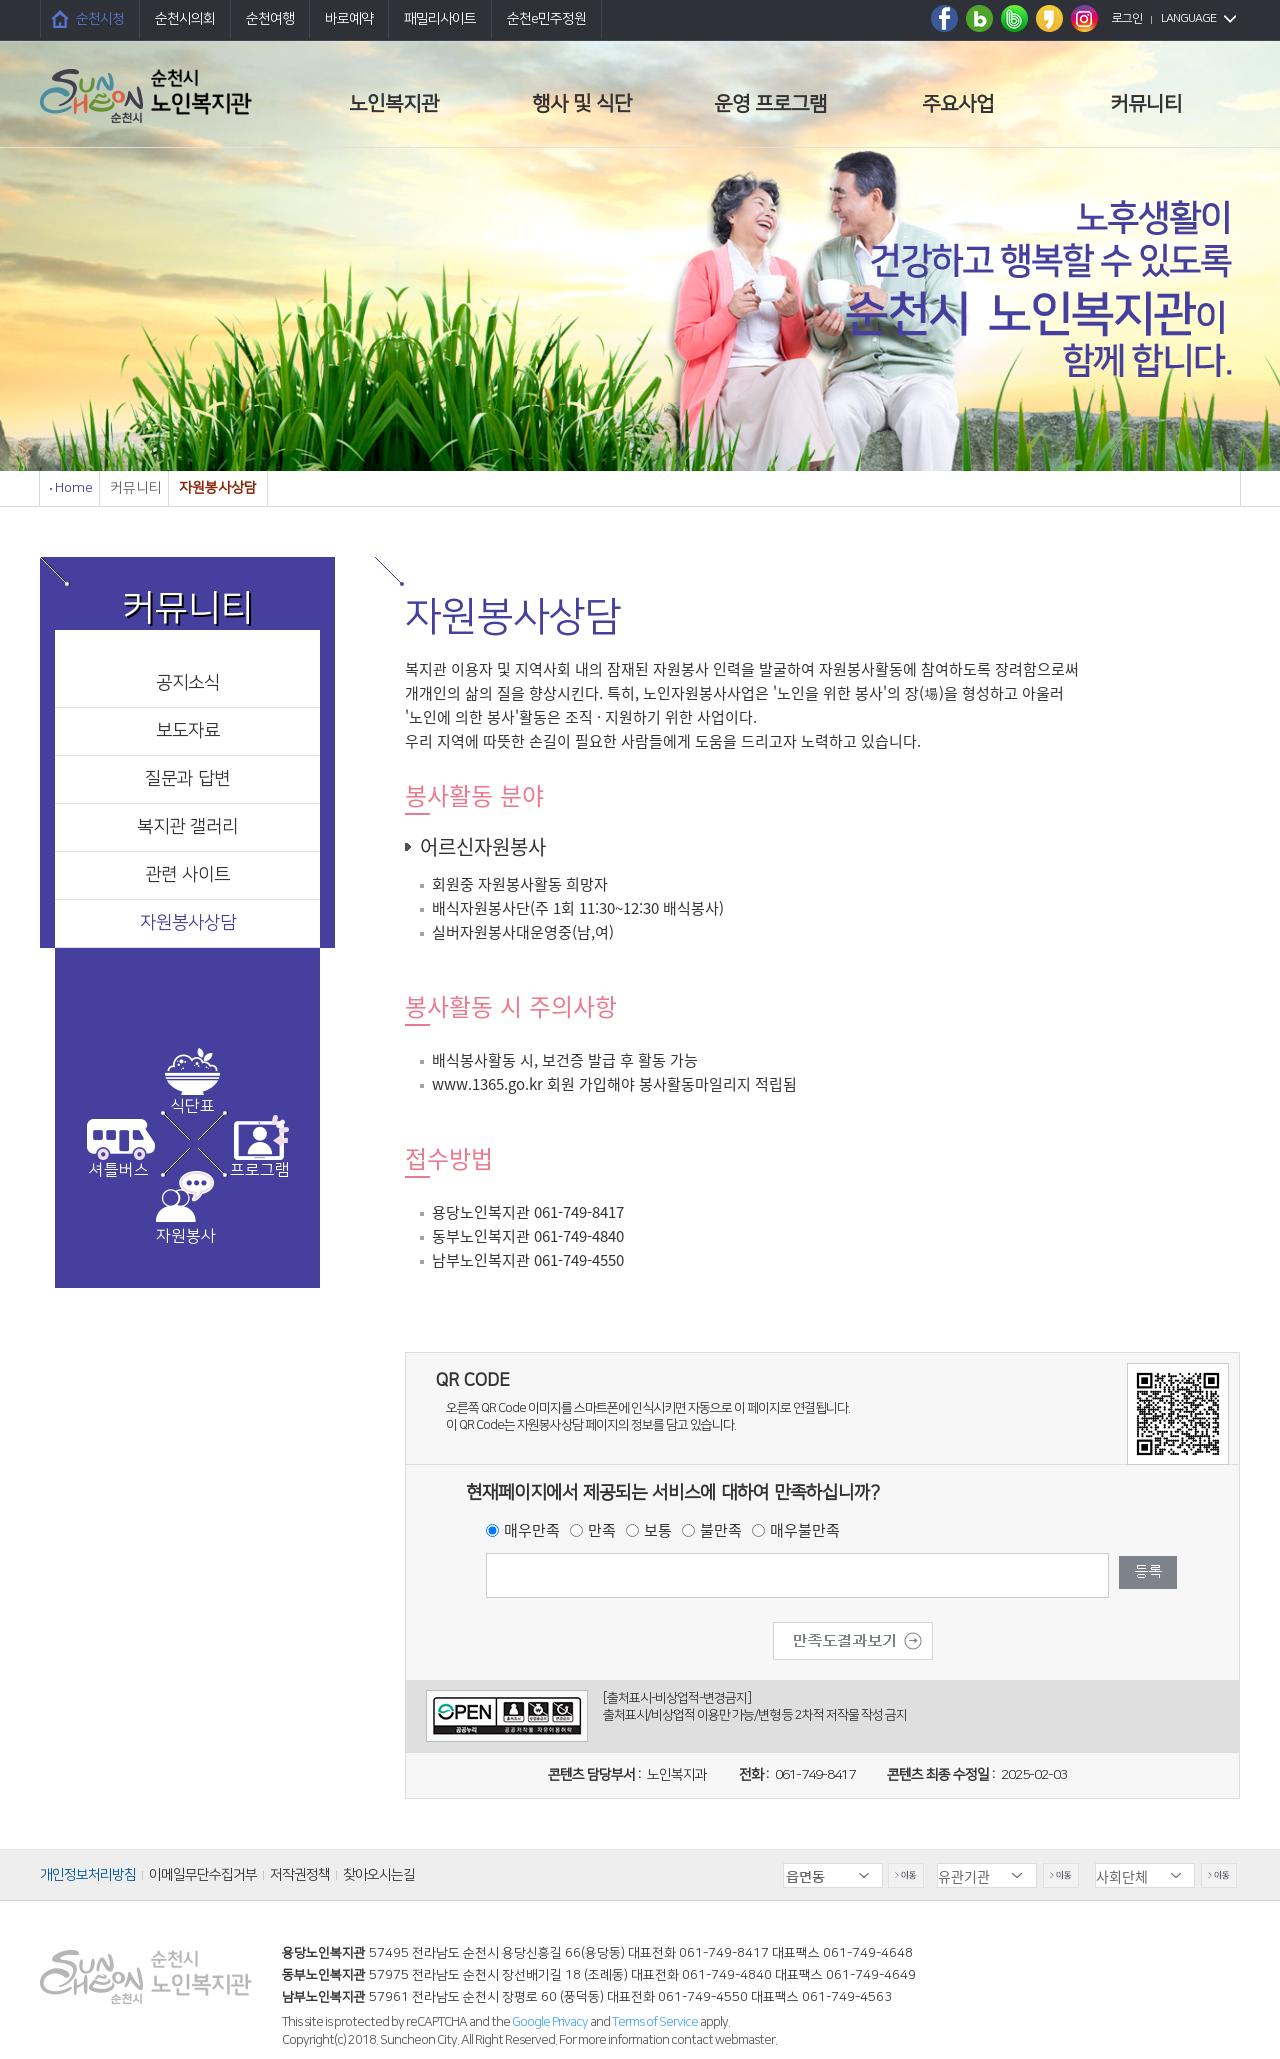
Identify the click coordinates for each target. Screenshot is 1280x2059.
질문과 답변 (187, 779)
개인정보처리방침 (88, 1875)
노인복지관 (394, 104)
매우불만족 (805, 1530)
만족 (602, 1530)
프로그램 (260, 1170)
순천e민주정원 (546, 19)
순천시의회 (185, 19)
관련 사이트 (187, 875)
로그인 (1127, 18)
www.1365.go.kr (487, 1084)
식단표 (192, 1106)
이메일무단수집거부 (203, 1875)
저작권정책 (300, 1875)
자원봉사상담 (188, 923)
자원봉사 (186, 1236)
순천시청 (100, 19)
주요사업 (958, 104)
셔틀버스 (119, 1170)
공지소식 (188, 683)
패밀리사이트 (440, 19)
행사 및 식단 (582, 104)
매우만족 (532, 1530)
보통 (658, 1530)
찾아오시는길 (379, 1875)
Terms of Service (655, 2022)
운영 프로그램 (770, 104)
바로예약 (349, 19)
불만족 (721, 1530)
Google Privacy (551, 2022)
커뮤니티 (1146, 104)
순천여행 (270, 19)
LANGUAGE (1188, 18)
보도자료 (188, 731)
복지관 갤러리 (187, 827)
